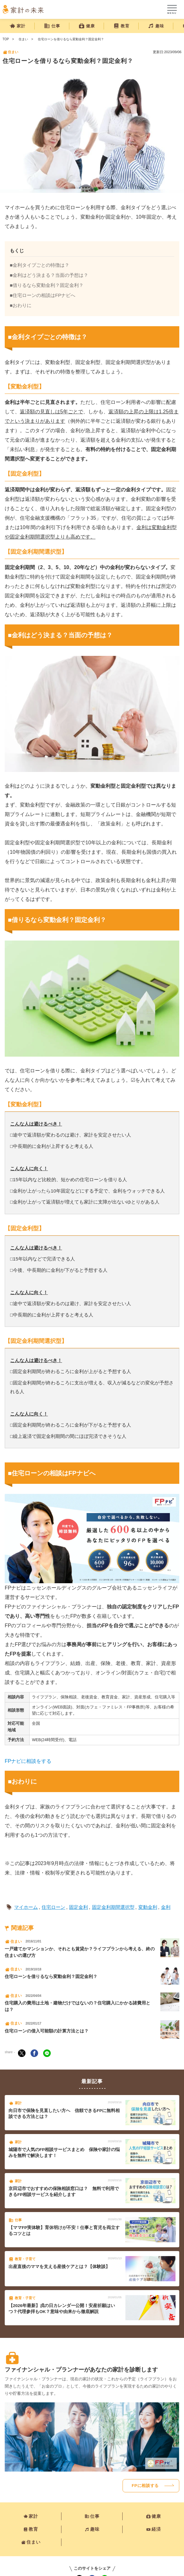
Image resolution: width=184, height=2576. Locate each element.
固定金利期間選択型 (113, 1907)
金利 (165, 1907)
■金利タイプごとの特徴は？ (39, 265)
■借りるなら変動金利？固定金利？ (46, 285)
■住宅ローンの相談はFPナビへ (42, 295)
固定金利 (78, 1907)
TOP (6, 39)
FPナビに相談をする (28, 1761)
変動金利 (147, 1907)
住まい (23, 39)
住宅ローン (53, 1907)
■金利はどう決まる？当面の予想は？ (49, 275)
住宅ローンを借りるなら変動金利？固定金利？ (71, 39)
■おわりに (21, 305)
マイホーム (26, 1907)
